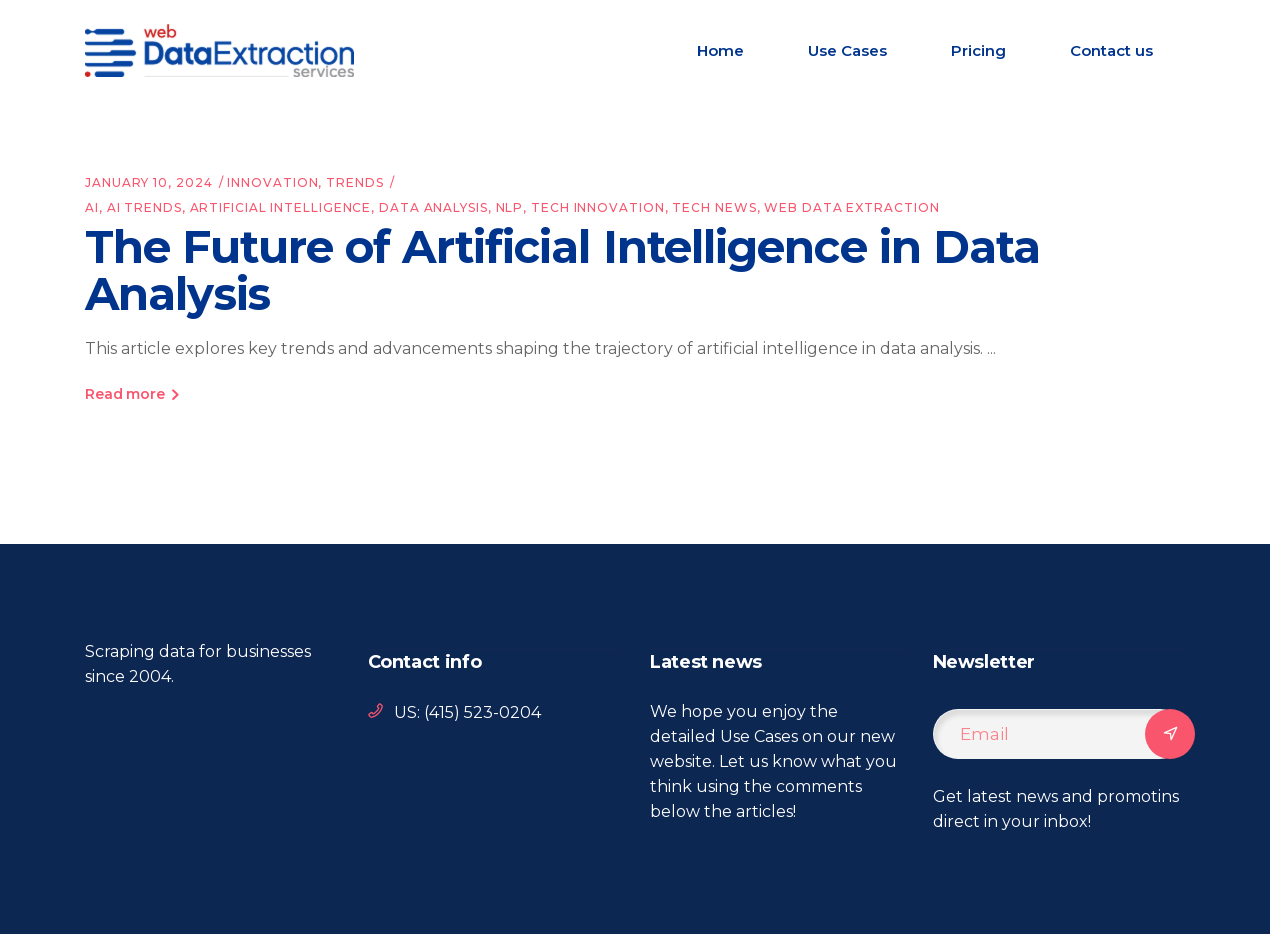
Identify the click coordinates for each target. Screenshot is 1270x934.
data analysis (433, 207)
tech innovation (598, 207)
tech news (714, 207)
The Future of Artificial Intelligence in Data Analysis (563, 270)
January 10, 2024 (148, 182)
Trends (354, 182)
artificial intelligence (281, 207)
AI (92, 207)
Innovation (272, 182)
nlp (510, 207)
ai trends (144, 207)
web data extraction (851, 207)
